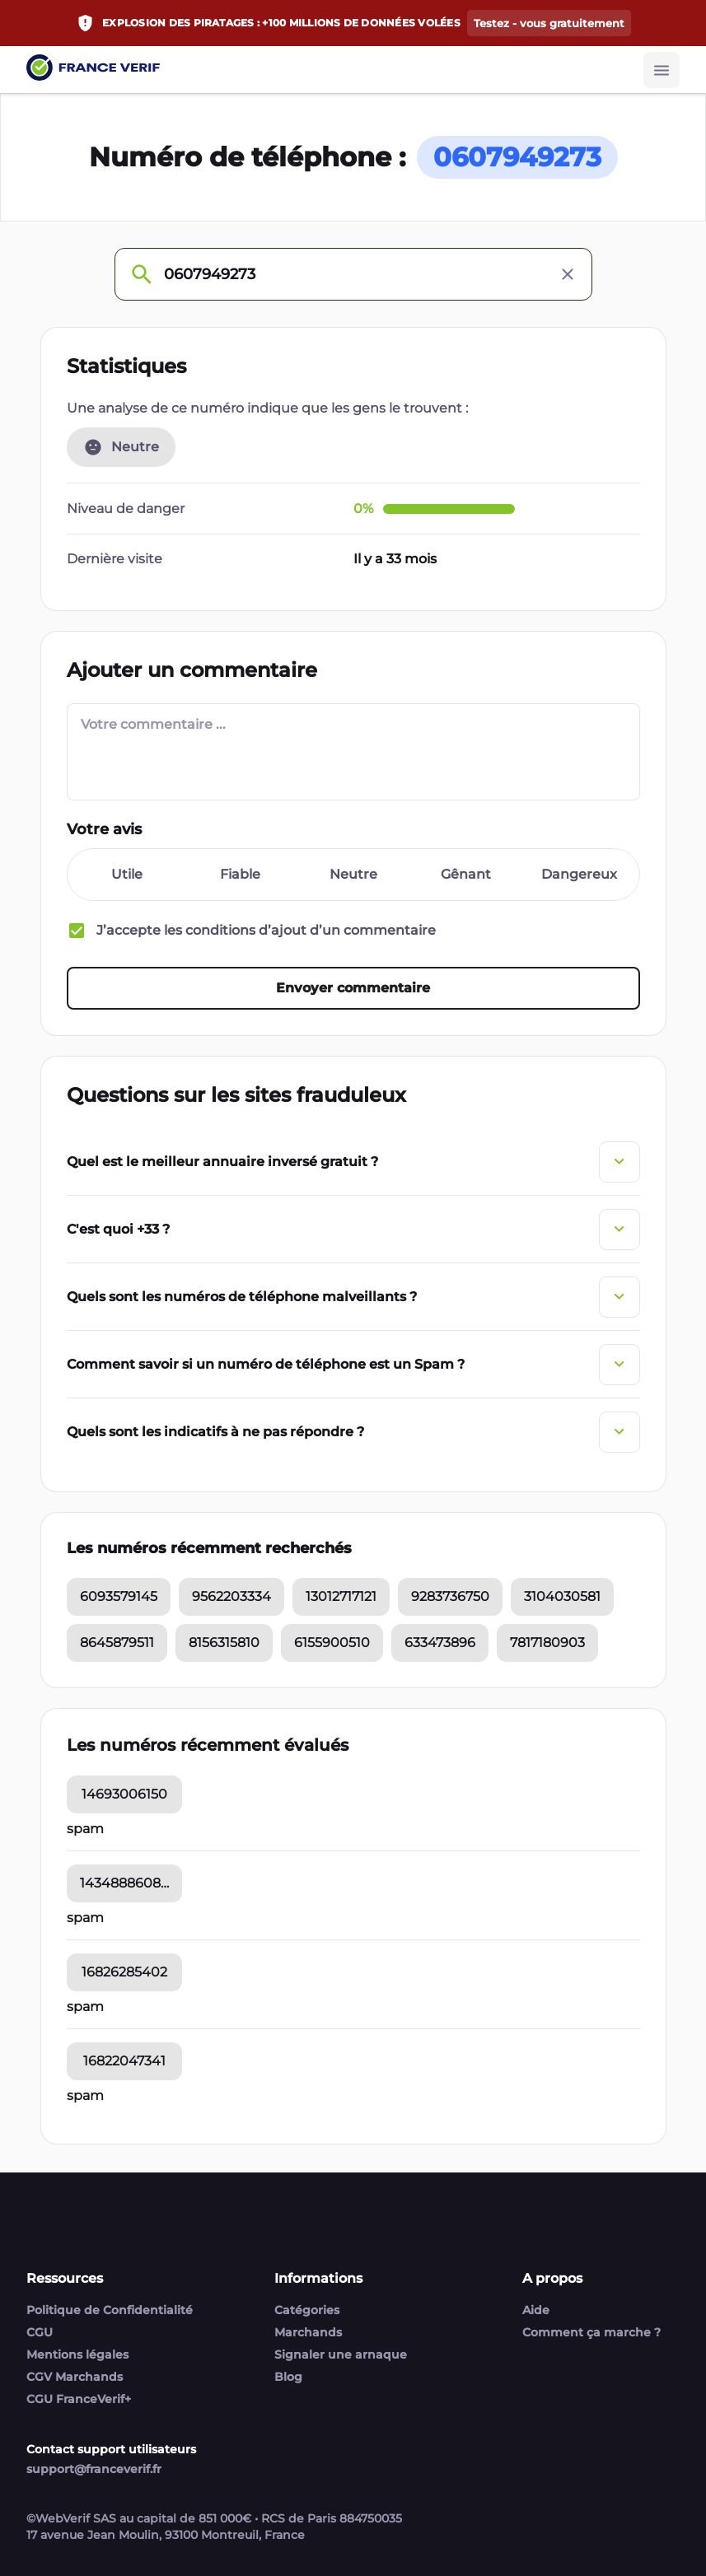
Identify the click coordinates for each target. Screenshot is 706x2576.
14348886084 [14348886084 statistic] (125, 1884)
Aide (535, 2310)
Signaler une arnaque (340, 2354)
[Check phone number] (141, 274)
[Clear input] (567, 274)
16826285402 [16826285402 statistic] (124, 1973)
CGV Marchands (74, 2376)
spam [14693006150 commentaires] (85, 1830)
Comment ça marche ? (591, 2332)
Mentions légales (77, 2354)
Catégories (306, 2310)
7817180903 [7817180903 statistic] (547, 1644)
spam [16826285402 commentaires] (85, 2008)
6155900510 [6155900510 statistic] (332, 1644)
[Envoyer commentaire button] (353, 989)
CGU (39, 2332)
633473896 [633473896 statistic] (439, 1644)
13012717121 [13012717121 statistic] (341, 1598)
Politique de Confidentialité (109, 2310)
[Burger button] (661, 70)
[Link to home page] (93, 70)
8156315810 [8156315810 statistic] (224, 1644)
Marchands (308, 2332)
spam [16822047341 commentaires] (85, 2097)
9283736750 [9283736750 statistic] (450, 1598)
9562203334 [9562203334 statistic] (231, 1598)
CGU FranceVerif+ (78, 2399)
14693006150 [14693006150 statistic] (124, 1796)
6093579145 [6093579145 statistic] (118, 1598)
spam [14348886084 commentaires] (85, 1919)
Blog (288, 2376)
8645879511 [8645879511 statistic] (117, 1644)
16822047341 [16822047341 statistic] (124, 2062)
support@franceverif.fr (93, 2469)
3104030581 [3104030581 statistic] (562, 1598)
